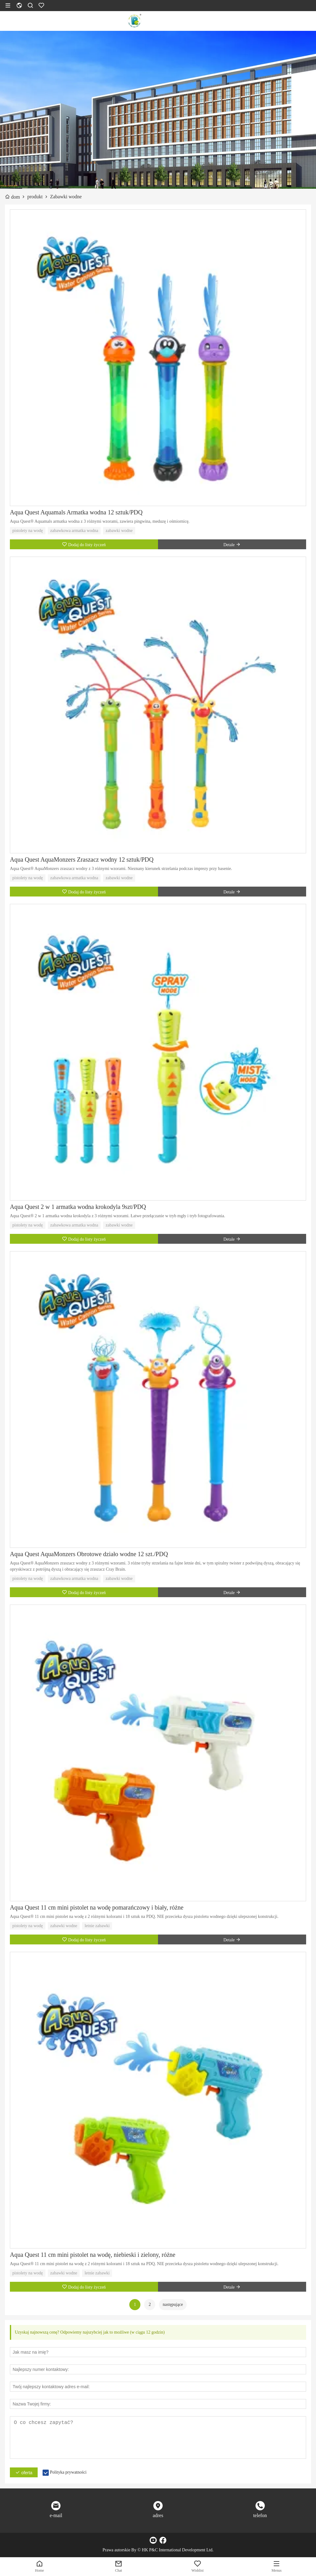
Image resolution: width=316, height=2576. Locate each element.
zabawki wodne (119, 530)
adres (158, 2515)
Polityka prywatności (68, 2472)
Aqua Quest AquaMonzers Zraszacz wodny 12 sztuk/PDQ (81, 859)
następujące (173, 2304)
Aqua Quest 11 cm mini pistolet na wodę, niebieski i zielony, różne (92, 2254)
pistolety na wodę (27, 530)
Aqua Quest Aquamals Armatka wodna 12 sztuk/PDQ (76, 512)
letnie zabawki (97, 1925)
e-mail (56, 2515)
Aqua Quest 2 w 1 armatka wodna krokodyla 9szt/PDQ (78, 1206)
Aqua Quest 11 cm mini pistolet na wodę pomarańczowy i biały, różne (96, 1907)
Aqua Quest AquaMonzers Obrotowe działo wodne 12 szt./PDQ (89, 1554)
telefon (260, 2515)
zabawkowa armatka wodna (74, 530)
